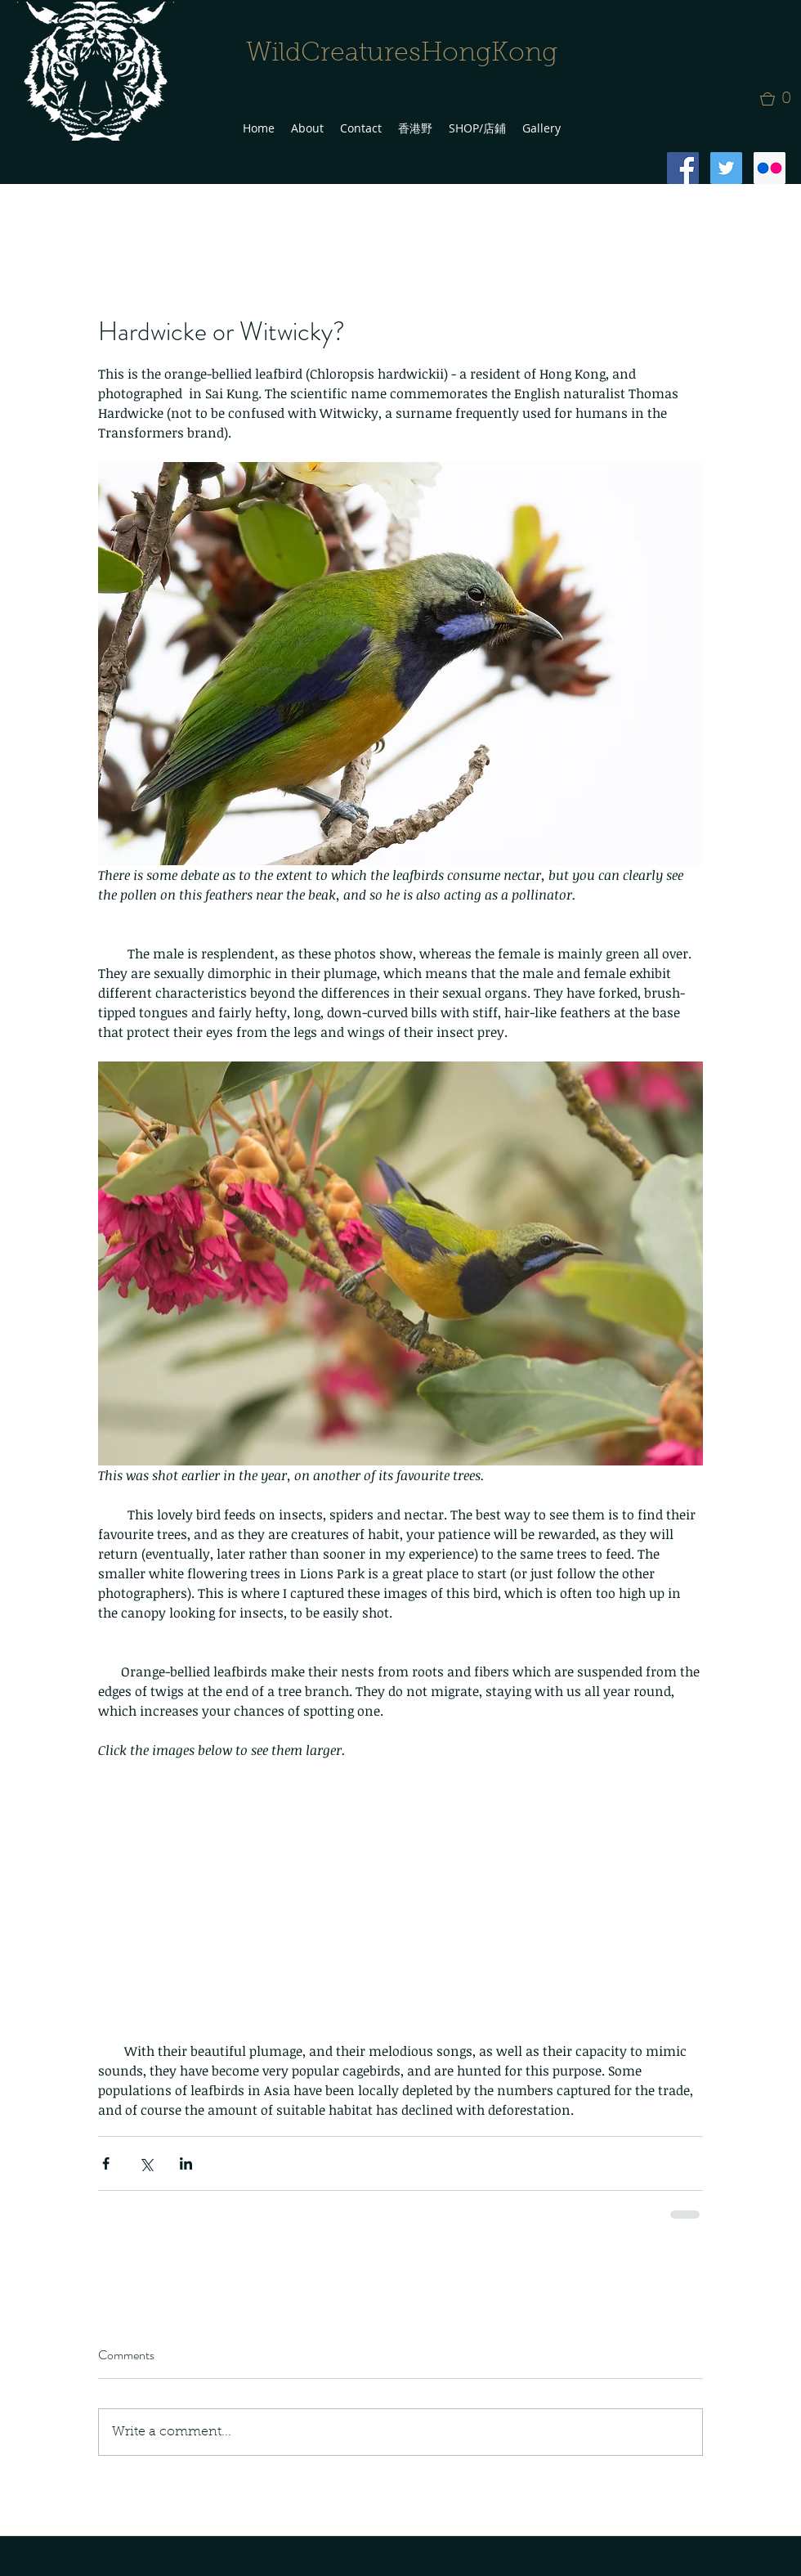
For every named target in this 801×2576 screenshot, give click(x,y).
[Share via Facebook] (106, 2163)
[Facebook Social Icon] (683, 168)
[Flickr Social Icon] (769, 168)
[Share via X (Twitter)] (146, 2163)
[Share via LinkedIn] (186, 2163)
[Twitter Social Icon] (726, 168)
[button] (780, 98)
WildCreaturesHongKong (401, 54)
